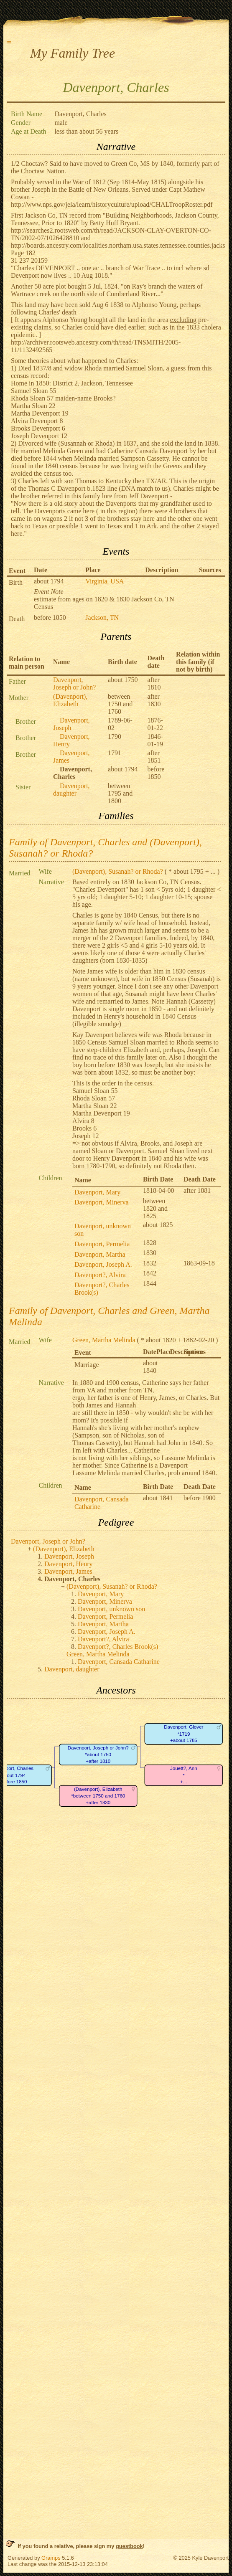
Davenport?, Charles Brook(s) (118, 1646)
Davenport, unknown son (111, 1609)
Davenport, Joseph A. (103, 1264)
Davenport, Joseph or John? (74, 683)
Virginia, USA (104, 581)
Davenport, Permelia (102, 1243)
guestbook (129, 2546)
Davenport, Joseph (69, 1556)
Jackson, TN (102, 617)
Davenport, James (68, 1571)
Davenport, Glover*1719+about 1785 (183, 1734)
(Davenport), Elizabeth (70, 700)
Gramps (51, 2558)
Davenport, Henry (68, 1563)
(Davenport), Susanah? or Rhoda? (117, 871)
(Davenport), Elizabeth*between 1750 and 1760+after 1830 (98, 1795)
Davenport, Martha (99, 1254)
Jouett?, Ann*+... (183, 1775)
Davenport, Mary (97, 1192)
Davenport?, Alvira (100, 1274)
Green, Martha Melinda (103, 1340)
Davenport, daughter (71, 789)
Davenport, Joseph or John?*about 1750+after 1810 (98, 1754)
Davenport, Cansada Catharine (119, 1661)
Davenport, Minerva (101, 1202)
